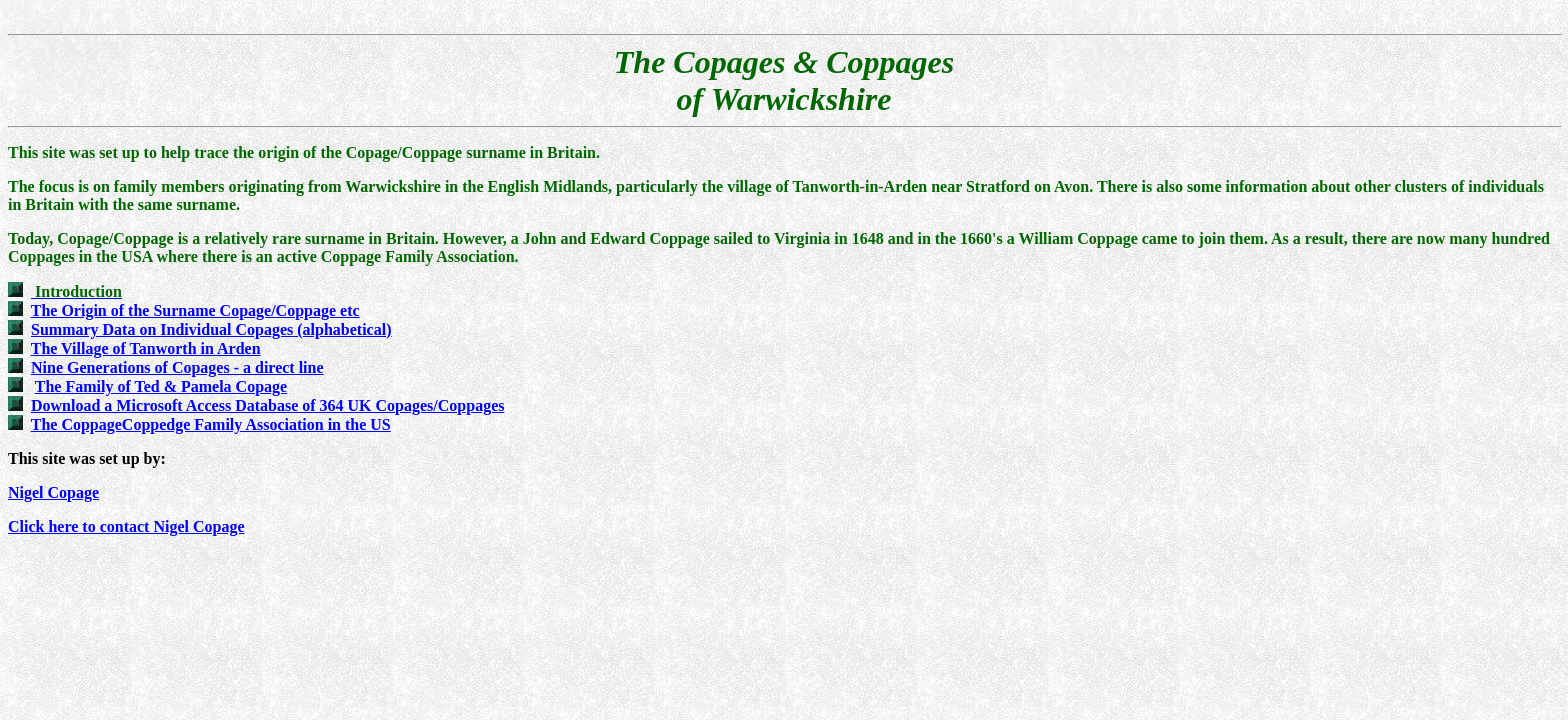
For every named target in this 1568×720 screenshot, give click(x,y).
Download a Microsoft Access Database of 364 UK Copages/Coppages (267, 405)
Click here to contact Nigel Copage (126, 526)
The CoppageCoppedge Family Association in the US (211, 424)
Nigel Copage (53, 492)
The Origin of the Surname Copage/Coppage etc (195, 310)
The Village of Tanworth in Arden (146, 348)
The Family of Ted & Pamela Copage (161, 386)
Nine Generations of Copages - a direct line (177, 367)
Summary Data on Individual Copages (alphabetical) (211, 329)
